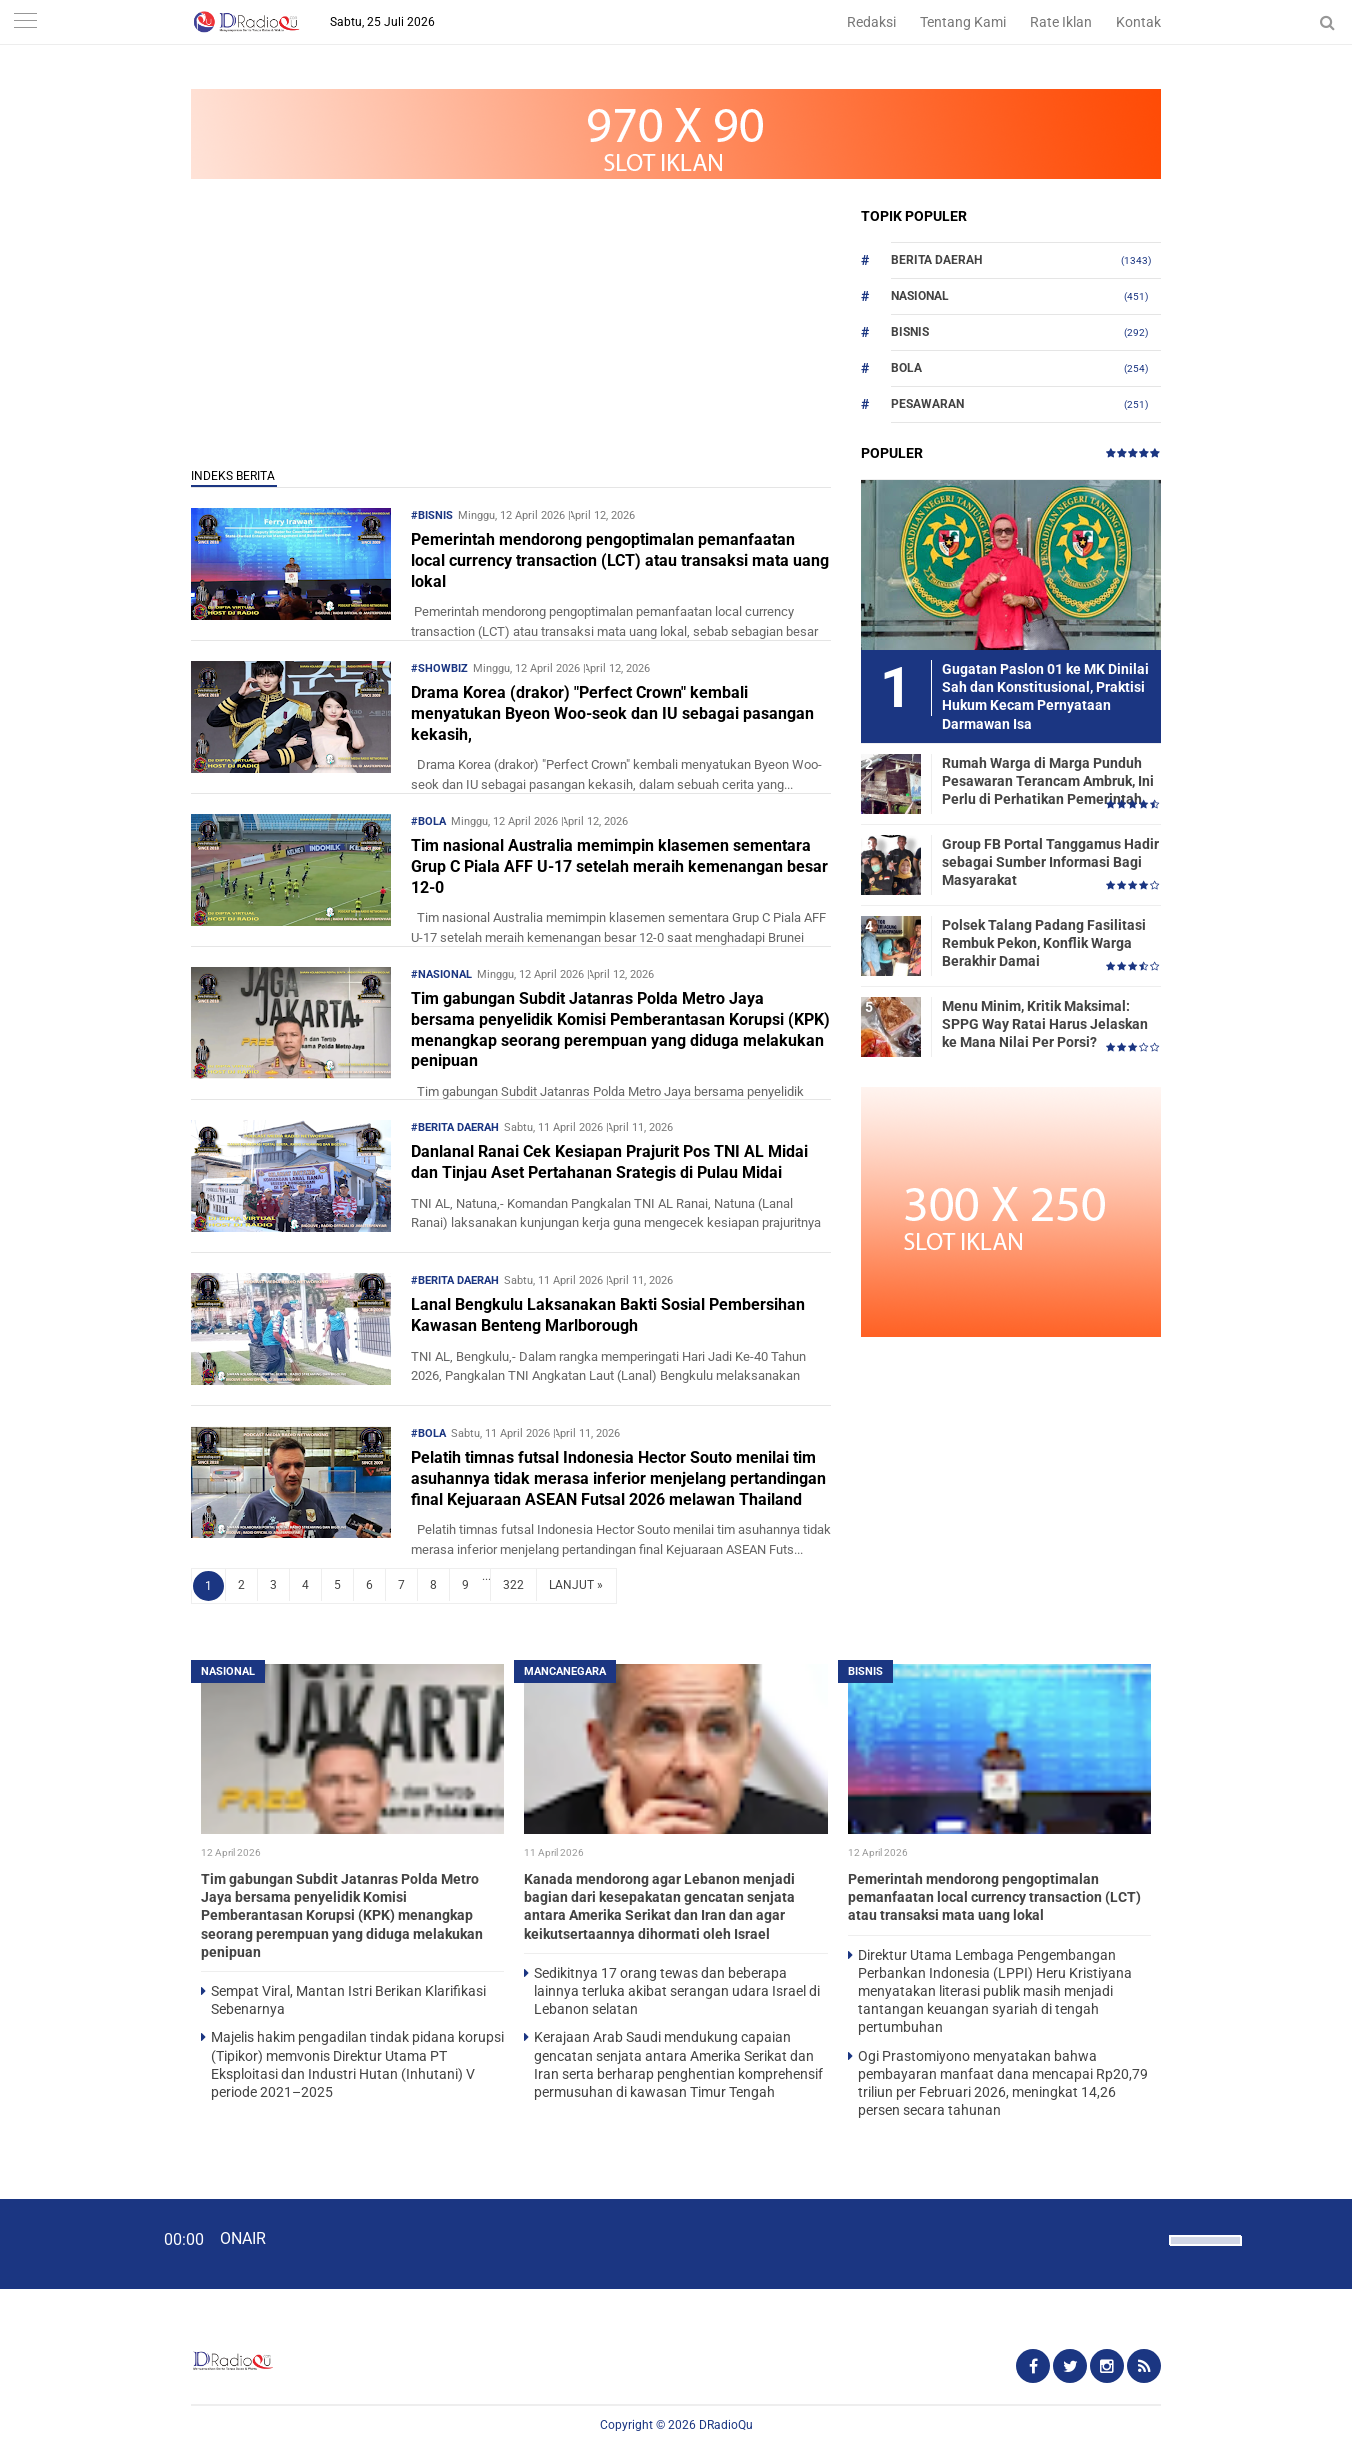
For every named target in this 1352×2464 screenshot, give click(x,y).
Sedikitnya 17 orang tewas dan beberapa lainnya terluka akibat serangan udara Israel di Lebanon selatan (677, 1991)
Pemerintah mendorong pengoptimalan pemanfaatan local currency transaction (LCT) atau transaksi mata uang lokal (620, 560)
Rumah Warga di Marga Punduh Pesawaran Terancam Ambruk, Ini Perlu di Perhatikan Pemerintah (1048, 781)
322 (513, 1585)
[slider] (1204, 2253)
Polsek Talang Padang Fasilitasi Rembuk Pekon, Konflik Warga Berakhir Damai (1044, 943)
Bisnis (910, 332)
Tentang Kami (963, 22)
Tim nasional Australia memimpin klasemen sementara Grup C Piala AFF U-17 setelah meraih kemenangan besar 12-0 (619, 866)
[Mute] (1147, 2238)
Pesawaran (927, 404)
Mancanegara (565, 1671)
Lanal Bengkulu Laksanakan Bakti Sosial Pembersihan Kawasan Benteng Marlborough (608, 1315)
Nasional (920, 296)
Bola (906, 368)
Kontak (1138, 22)
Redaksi (871, 22)
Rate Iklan (1061, 22)
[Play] (65, 2243)
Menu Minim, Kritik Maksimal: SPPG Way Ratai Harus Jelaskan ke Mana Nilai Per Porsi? (1045, 1024)
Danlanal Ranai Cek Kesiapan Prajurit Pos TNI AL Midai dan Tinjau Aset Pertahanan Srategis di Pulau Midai (609, 1162)
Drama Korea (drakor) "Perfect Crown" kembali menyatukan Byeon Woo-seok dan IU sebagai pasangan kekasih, (612, 713)
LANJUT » (576, 1585)
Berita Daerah (936, 260)
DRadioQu (726, 2425)
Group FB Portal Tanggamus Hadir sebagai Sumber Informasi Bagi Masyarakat (1050, 862)
